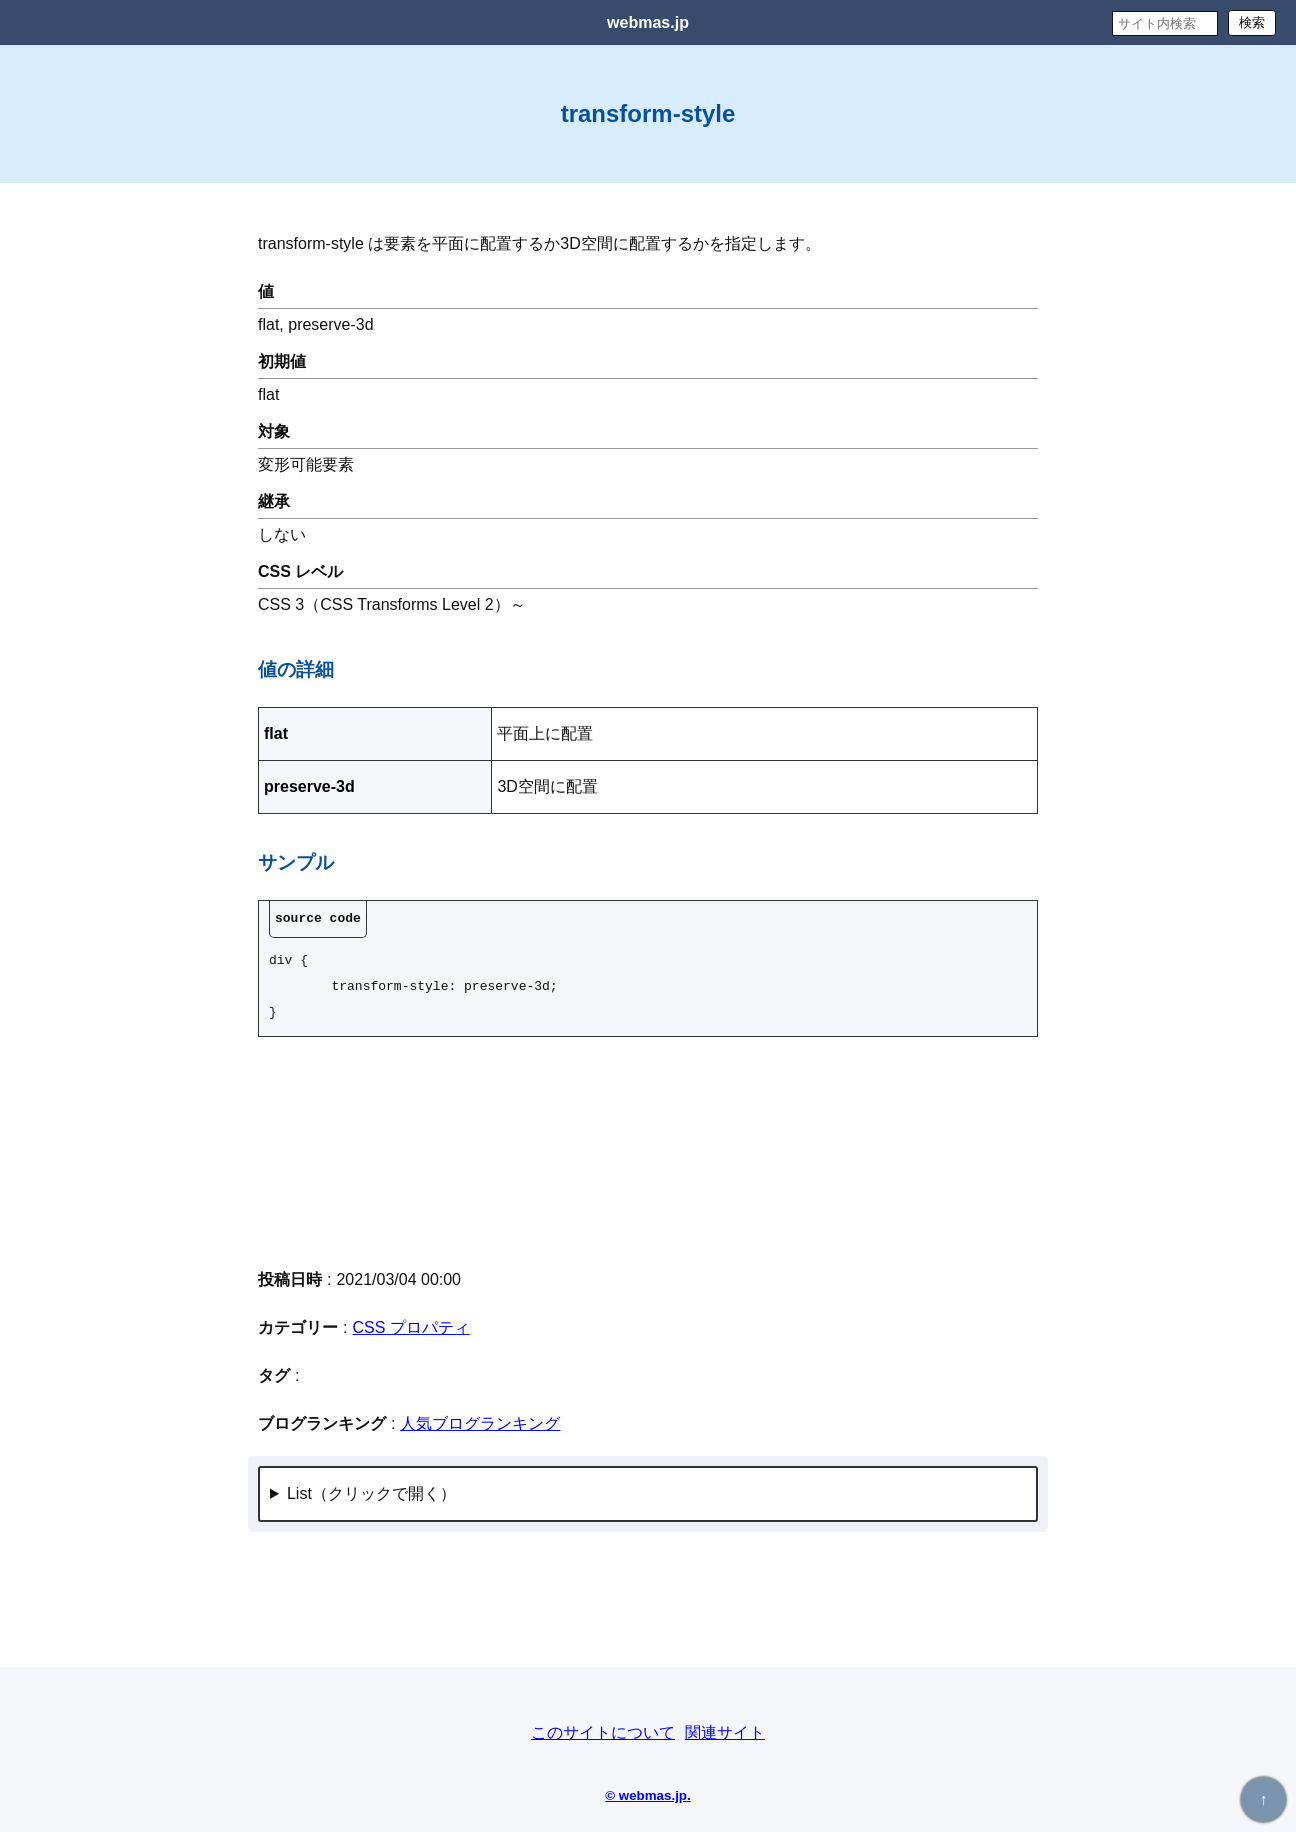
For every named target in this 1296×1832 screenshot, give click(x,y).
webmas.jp (648, 22)
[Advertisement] (648, 1150)
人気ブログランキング (480, 1423)
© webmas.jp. (647, 1795)
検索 (1252, 22)
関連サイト (725, 1732)
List (299, 1493)
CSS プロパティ (410, 1327)
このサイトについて (603, 1732)
